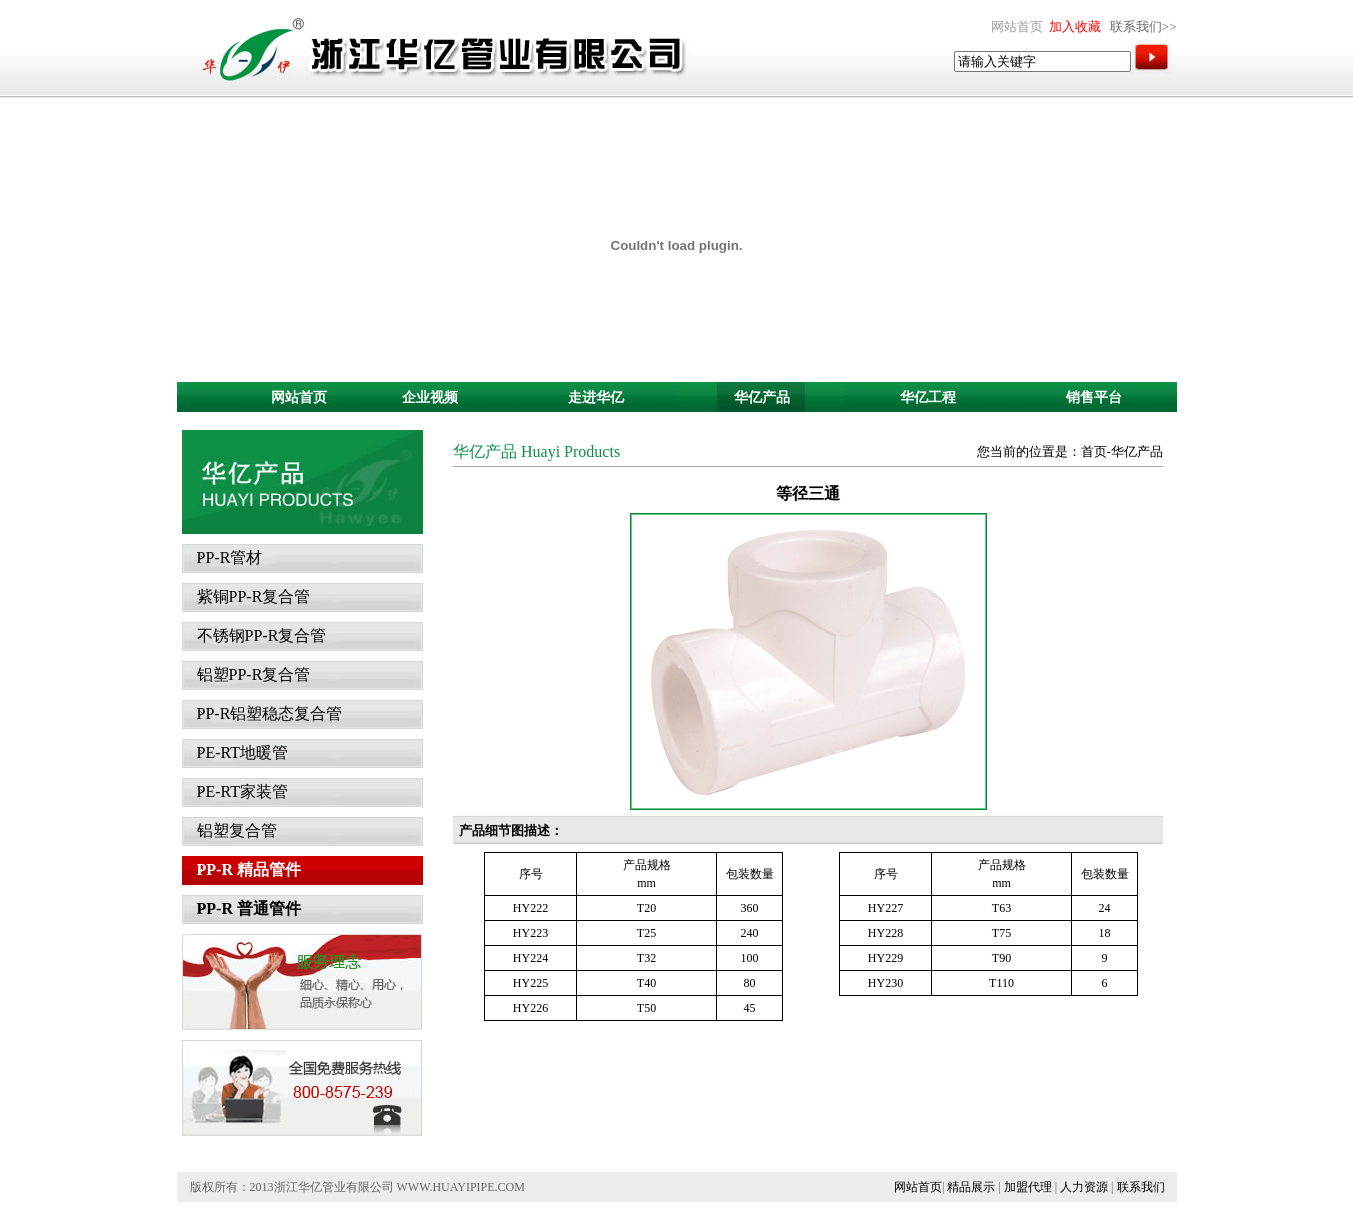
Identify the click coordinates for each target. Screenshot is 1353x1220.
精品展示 (971, 1187)
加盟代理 (1028, 1187)
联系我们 (1141, 1187)
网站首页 (918, 1187)
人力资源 (1084, 1187)
